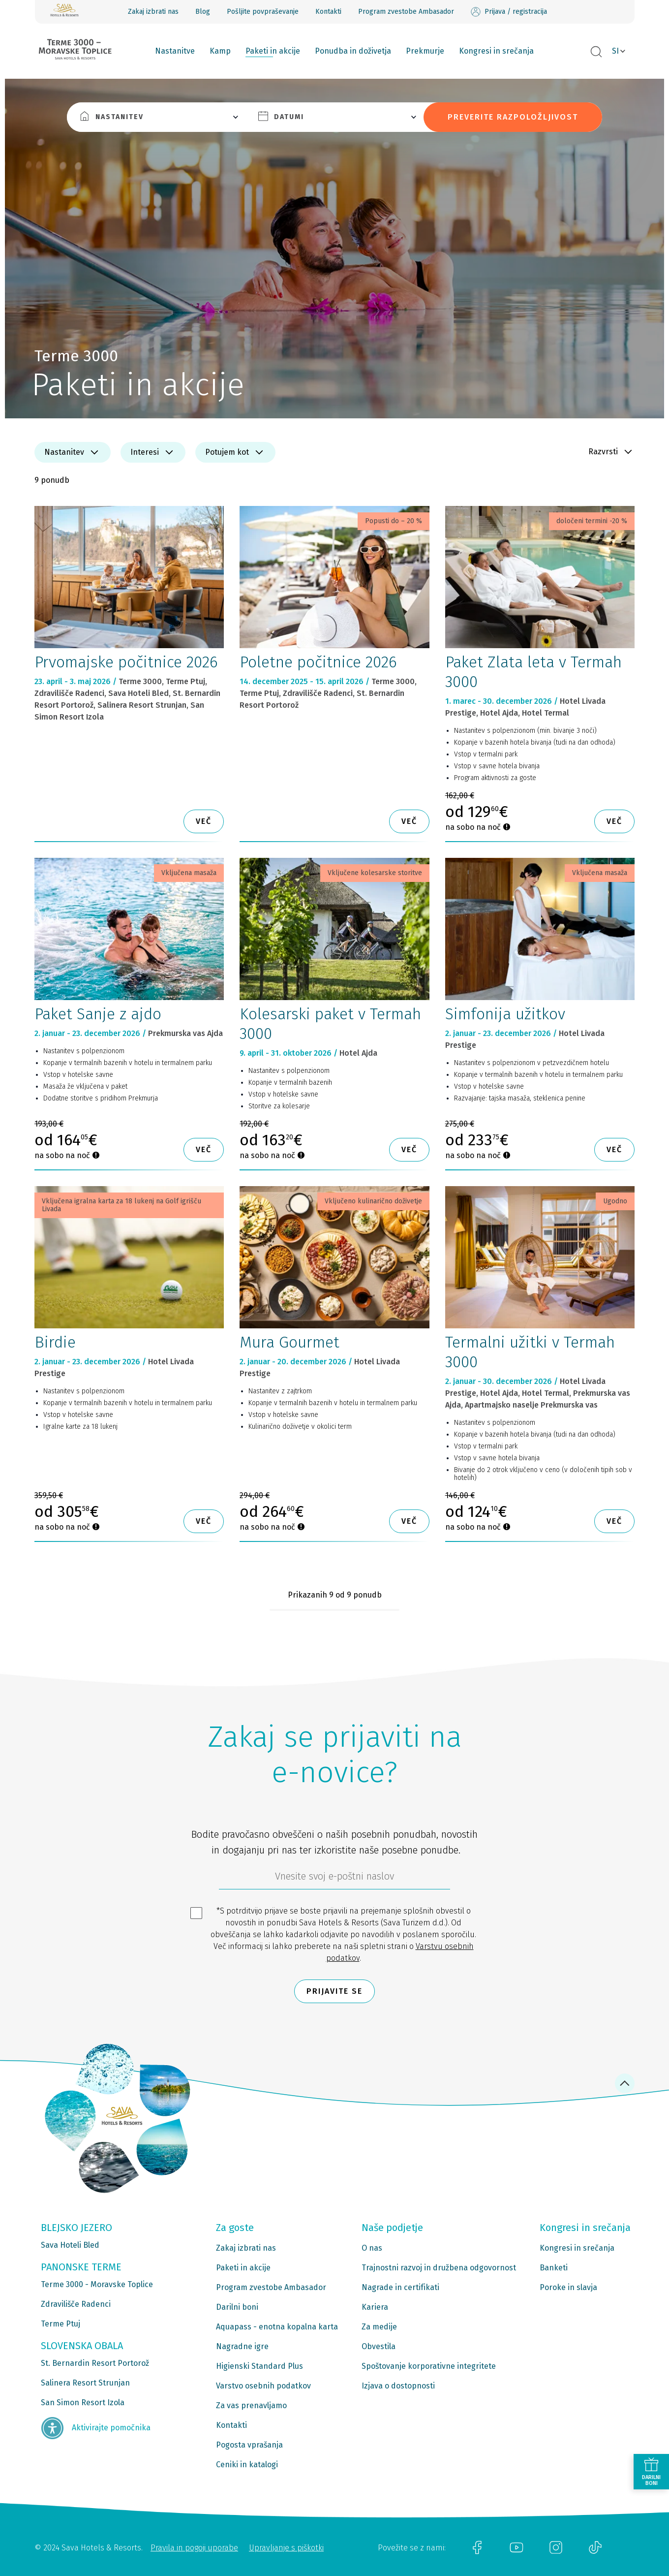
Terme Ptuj (60, 2323)
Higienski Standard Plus (259, 2366)
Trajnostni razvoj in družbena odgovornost (439, 2267)
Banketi (554, 2267)
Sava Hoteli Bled (70, 2245)
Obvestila (378, 2346)
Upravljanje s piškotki (286, 2547)
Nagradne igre (242, 2346)
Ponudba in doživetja (353, 51)
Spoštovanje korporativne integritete (429, 2366)
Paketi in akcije (272, 51)
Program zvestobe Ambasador (406, 11)
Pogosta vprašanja (249, 2445)
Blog (202, 11)
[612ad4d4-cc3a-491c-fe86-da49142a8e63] (334, 1878)
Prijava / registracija (509, 12)
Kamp (220, 51)
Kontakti (328, 11)
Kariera (375, 2307)
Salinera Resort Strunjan (85, 2383)
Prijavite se (334, 1991)
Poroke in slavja (568, 2287)
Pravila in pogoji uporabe (194, 2547)
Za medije (379, 2326)
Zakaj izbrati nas (153, 11)
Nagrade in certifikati (400, 2287)
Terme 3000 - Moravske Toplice (97, 2284)
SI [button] (615, 51)
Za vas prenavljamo (251, 2405)
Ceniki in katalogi (247, 2464)
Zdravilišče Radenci (76, 2304)
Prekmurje (425, 51)
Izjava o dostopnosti (398, 2385)
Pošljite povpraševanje (263, 11)
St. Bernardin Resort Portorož (95, 2363)
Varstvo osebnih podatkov (263, 2385)
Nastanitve (175, 51)
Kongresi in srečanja (496, 51)
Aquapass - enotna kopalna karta (277, 2326)
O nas (372, 2248)
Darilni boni (237, 2307)
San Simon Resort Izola (82, 2402)
